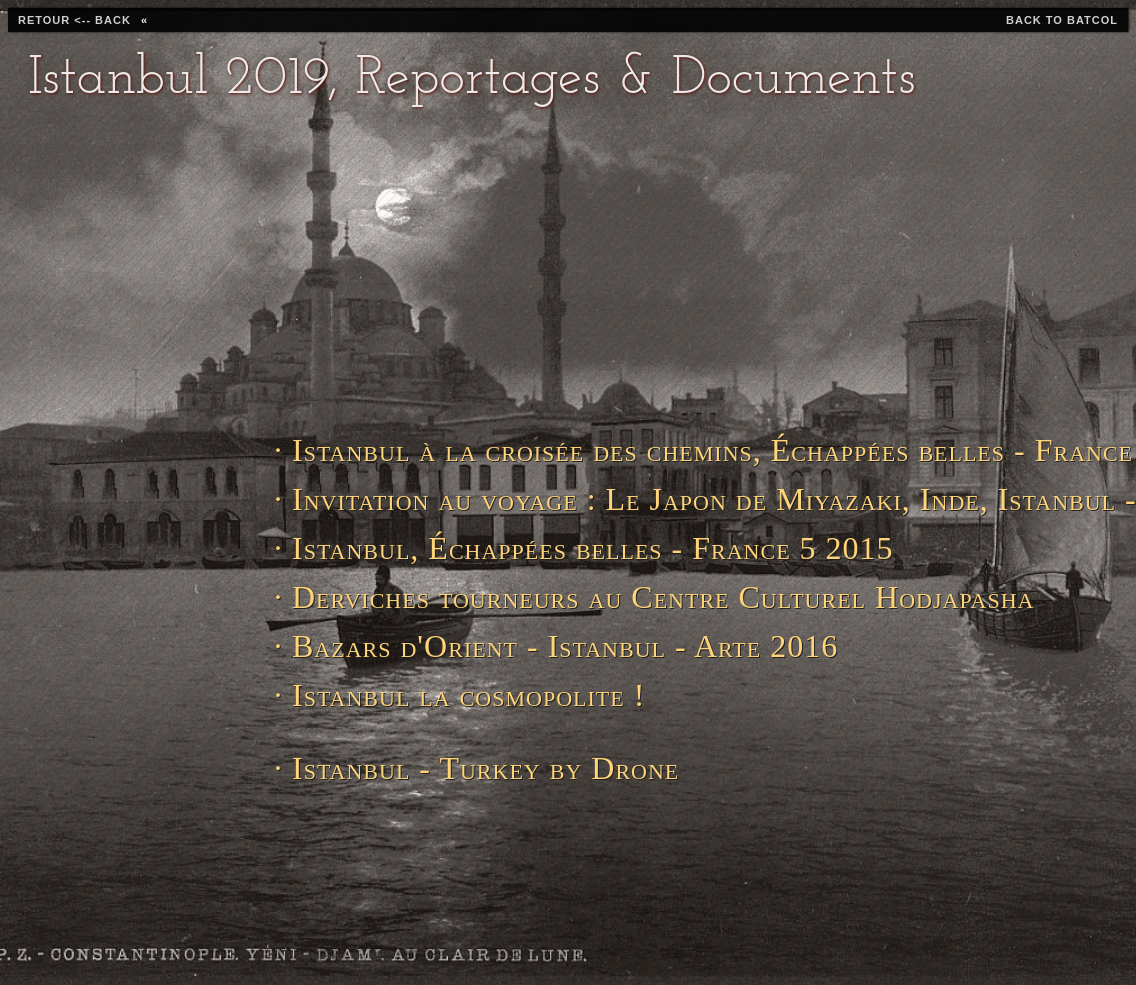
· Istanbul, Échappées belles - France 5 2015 (552, 548)
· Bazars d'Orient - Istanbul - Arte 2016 (552, 646)
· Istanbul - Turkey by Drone (476, 768)
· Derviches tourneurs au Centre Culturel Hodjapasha (552, 597)
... (287, 841)
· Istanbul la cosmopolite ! (459, 695)
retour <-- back (74, 20)
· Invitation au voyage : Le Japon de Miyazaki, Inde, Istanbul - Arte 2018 (552, 499)
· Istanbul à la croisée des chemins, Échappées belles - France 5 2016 (552, 450)
